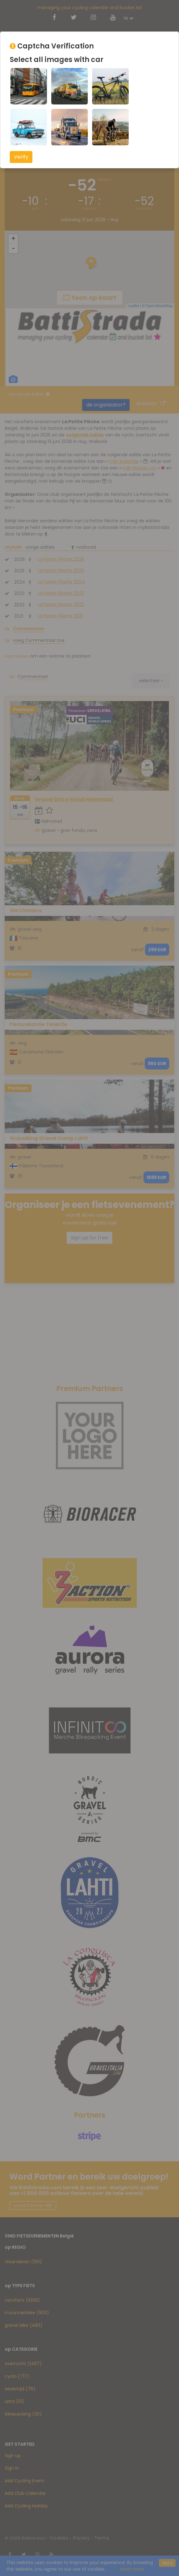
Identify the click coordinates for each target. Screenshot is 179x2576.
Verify (21, 156)
